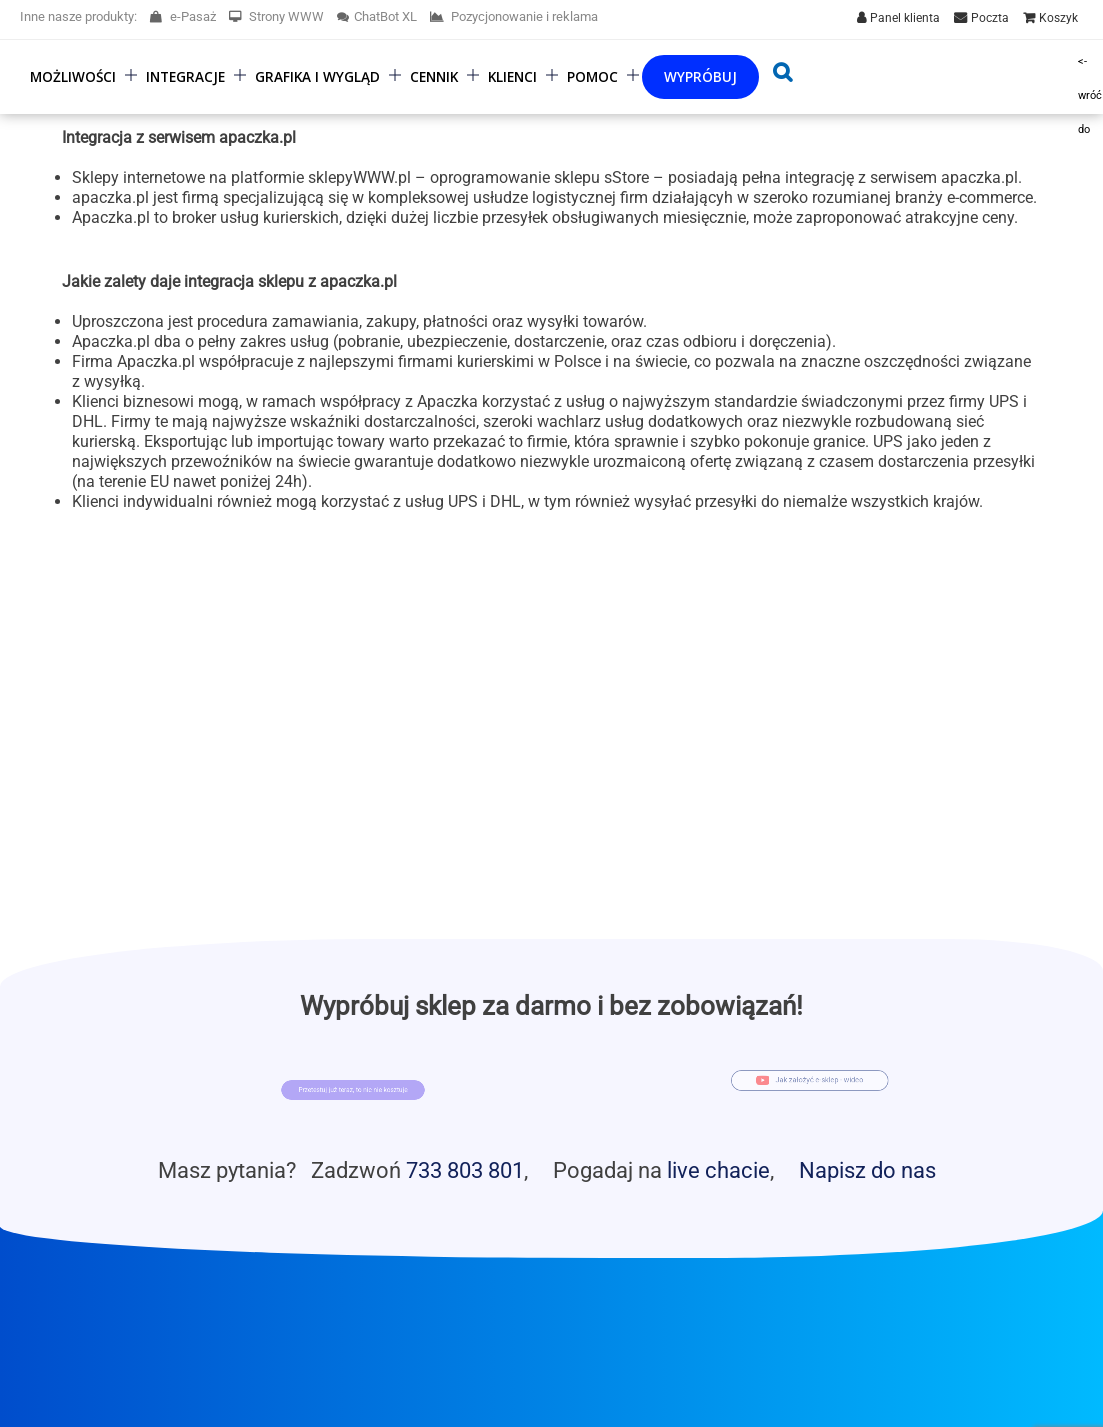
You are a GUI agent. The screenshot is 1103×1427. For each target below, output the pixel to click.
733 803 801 (465, 1170)
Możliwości (73, 76)
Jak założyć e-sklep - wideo (824, 1078)
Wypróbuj (700, 76)
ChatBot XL (377, 16)
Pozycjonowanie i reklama (514, 16)
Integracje (185, 76)
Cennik (434, 76)
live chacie (718, 1170)
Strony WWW (276, 16)
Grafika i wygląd (317, 76)
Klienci (512, 76)
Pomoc (592, 76)
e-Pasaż (183, 16)
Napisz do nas (867, 1170)
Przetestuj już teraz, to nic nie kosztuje (353, 1090)
